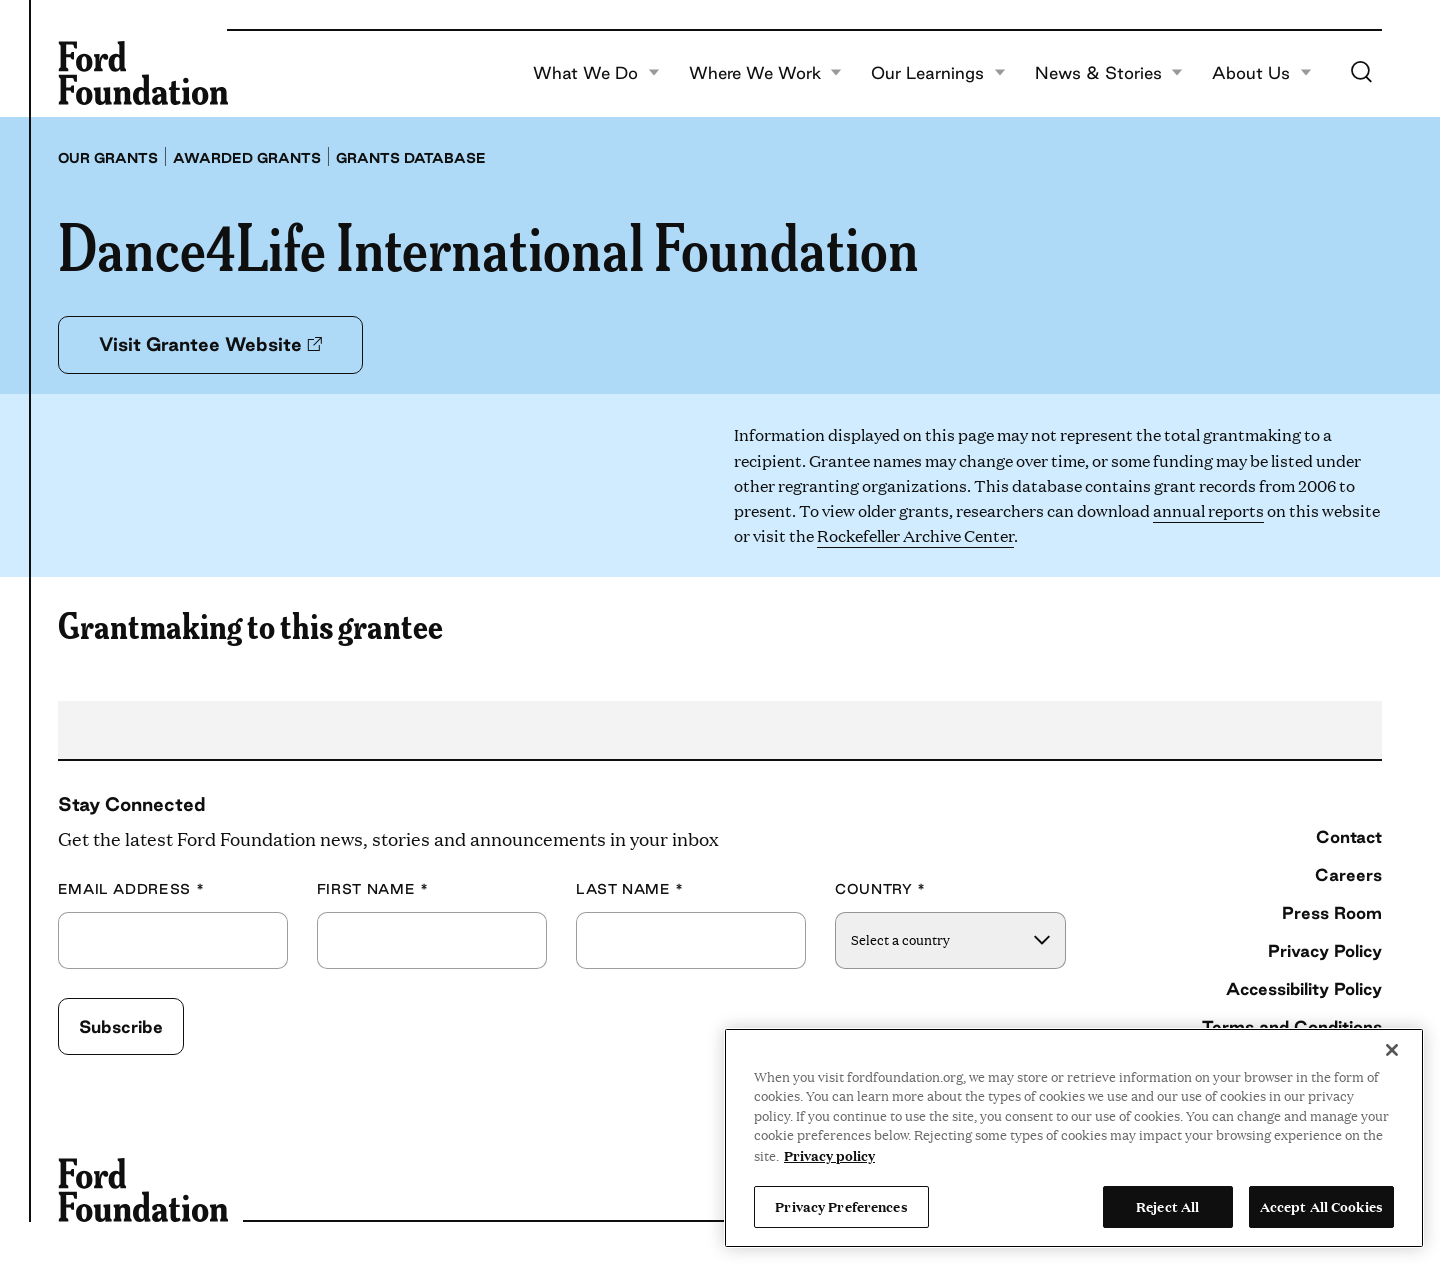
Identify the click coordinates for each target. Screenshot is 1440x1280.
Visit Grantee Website (210, 344)
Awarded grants (247, 158)
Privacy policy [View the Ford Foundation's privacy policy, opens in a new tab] (829, 1155)
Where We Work (766, 73)
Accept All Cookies (1321, 1206)
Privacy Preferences (841, 1206)
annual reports (1208, 510)
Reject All (1167, 1206)
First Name (373, 889)
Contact (1349, 836)
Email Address (131, 889)
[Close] (1392, 1050)
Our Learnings (938, 73)
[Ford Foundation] (143, 73)
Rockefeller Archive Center (915, 535)
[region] (1074, 1138)
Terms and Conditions (1292, 1026)
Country (880, 889)
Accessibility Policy (1304, 988)
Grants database (411, 158)
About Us (1262, 73)
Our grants (108, 158)
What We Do (596, 73)
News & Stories (1109, 73)
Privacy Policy (1325, 950)
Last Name (630, 889)
